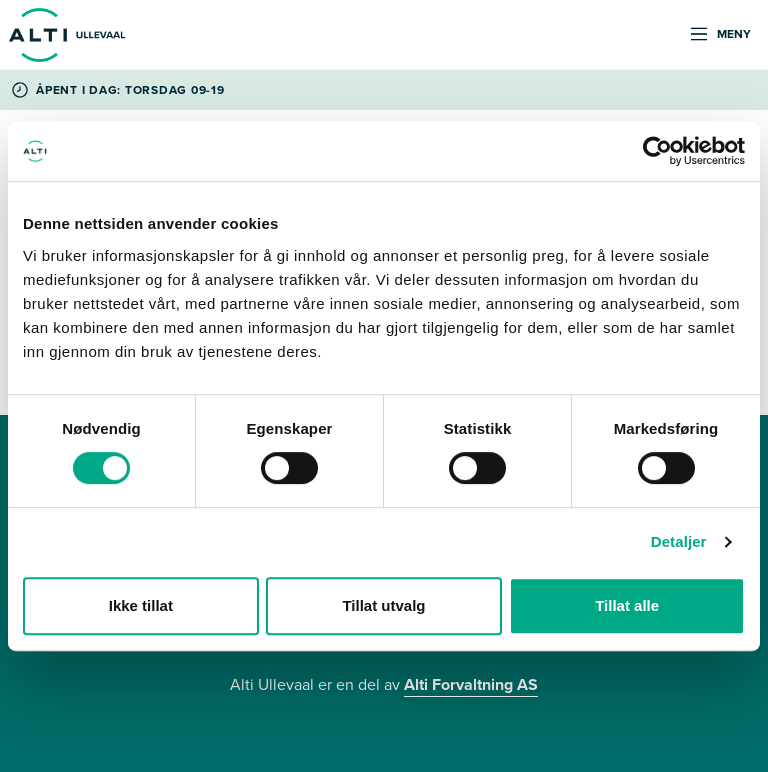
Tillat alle (627, 605)
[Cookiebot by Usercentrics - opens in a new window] (657, 151)
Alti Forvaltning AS (471, 684)
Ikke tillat (141, 605)
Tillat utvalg (383, 605)
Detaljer (679, 541)
